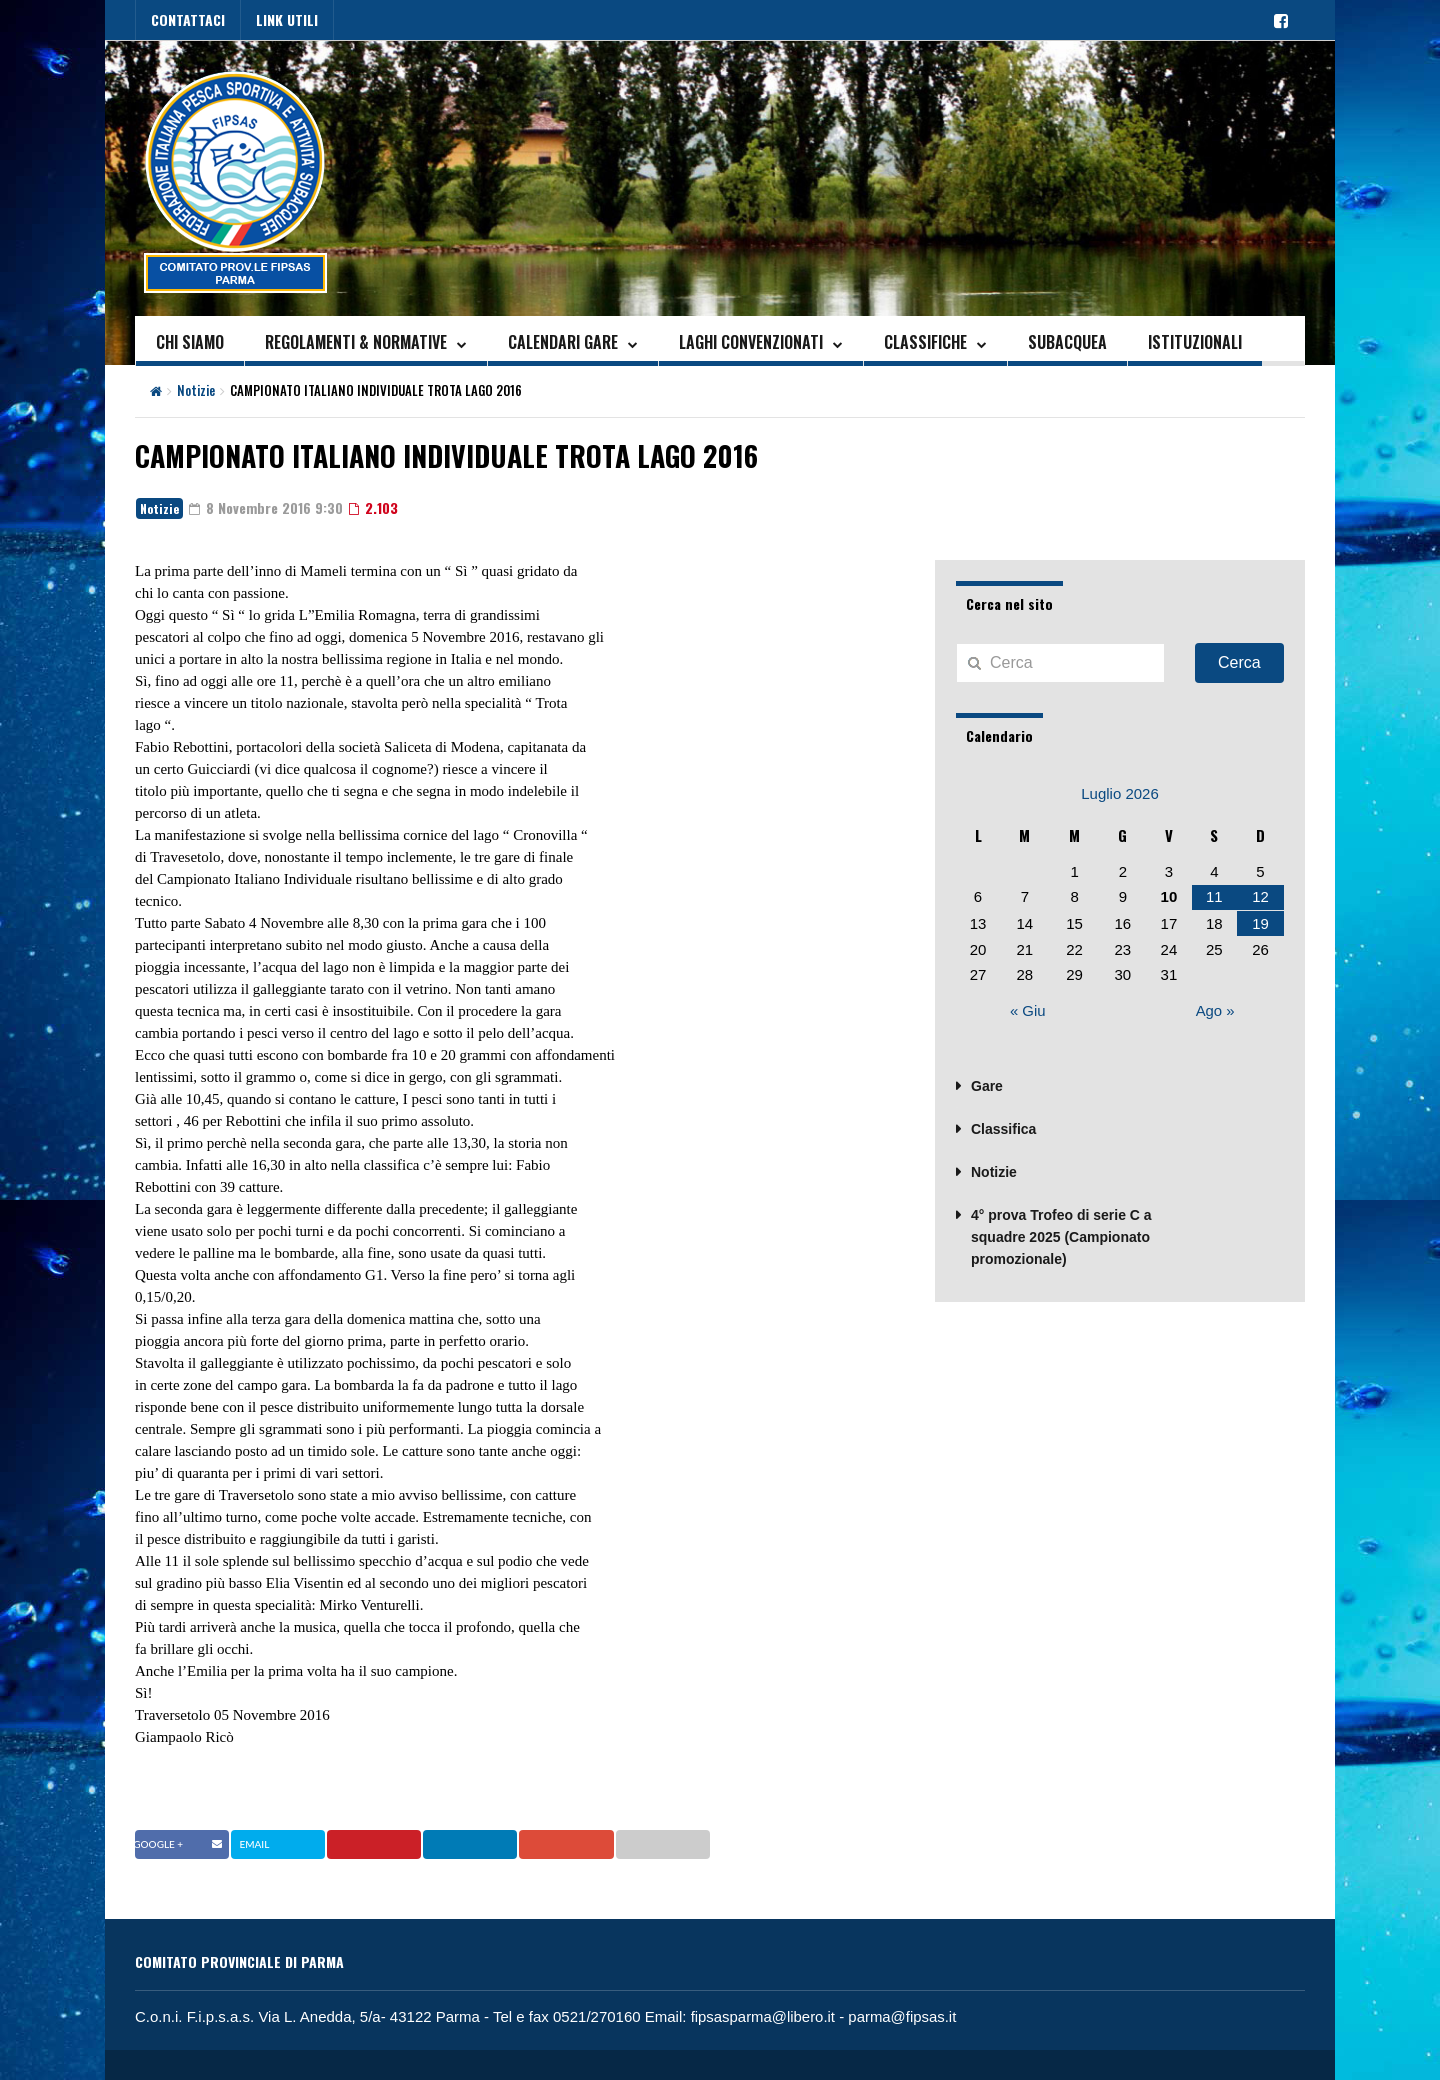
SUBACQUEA (1067, 342)
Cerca (1239, 662)
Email (690, 1844)
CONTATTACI (188, 19)
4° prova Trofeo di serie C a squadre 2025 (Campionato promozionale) (1061, 1234)
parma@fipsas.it (903, 2016)
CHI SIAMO (190, 342)
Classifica (1003, 1126)
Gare (987, 1083)
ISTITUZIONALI (1195, 342)
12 (1260, 896)
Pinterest (388, 1844)
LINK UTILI (287, 19)
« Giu (1028, 1009)
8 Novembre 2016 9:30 (266, 507)
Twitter (283, 1844)
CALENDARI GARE (563, 342)
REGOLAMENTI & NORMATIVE (356, 342)
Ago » (1215, 1009)
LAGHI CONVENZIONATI (751, 342)
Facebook (181, 1844)
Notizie (196, 390)
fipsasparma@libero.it (763, 2016)
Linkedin (490, 1844)
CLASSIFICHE (925, 342)
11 (1214, 896)
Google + (593, 1844)
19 (1260, 922)
